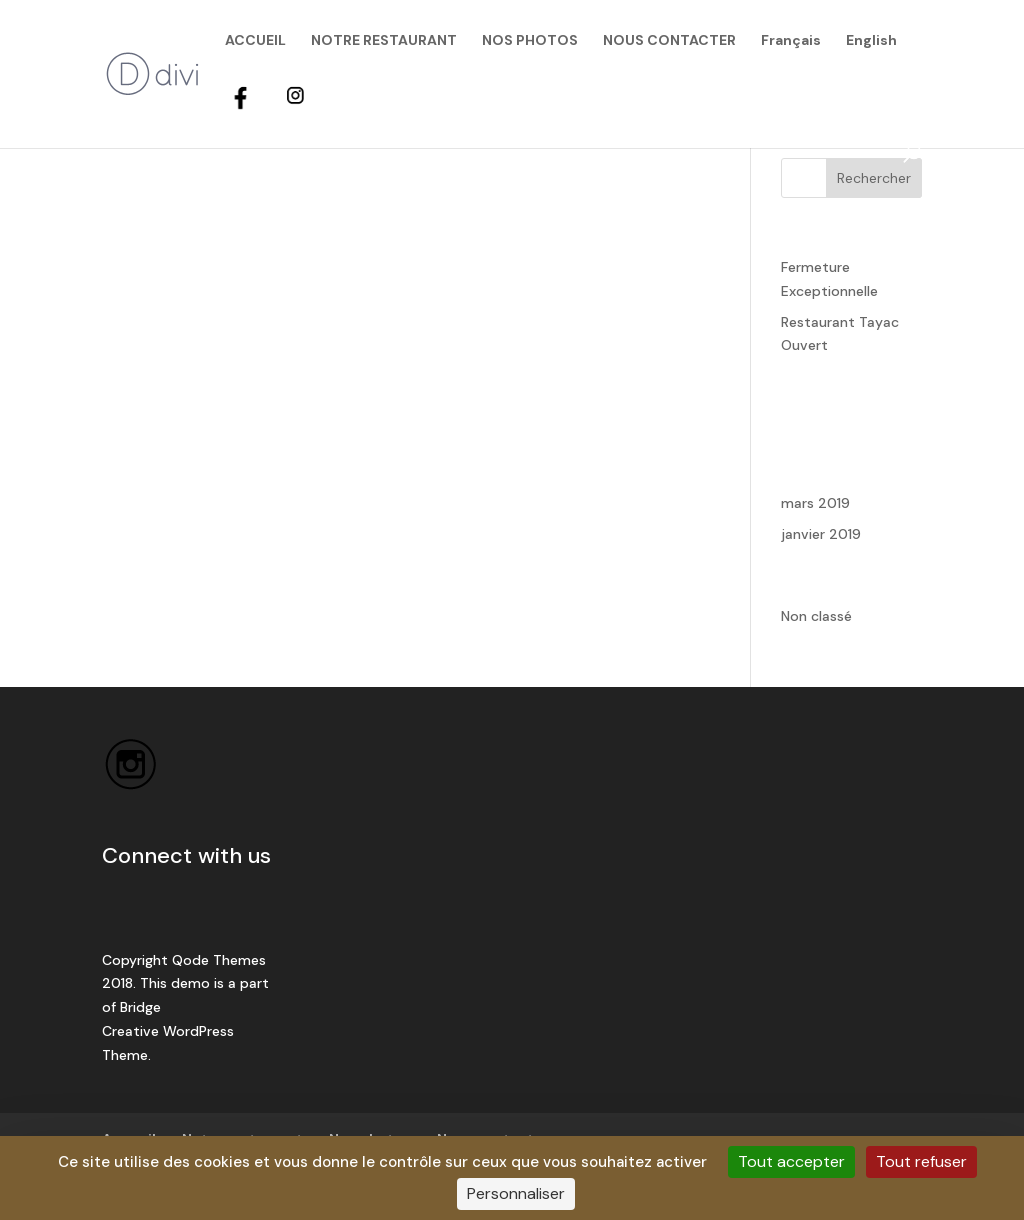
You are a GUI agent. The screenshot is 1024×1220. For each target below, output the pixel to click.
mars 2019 (815, 503)
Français (791, 41)
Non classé (816, 616)
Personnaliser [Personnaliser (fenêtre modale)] (516, 1193)
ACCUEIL (255, 41)
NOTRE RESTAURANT (384, 41)
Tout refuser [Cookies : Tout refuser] (921, 1161)
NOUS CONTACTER (669, 41)
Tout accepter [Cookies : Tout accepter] (791, 1161)
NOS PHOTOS (530, 41)
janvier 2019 (821, 534)
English (871, 41)
